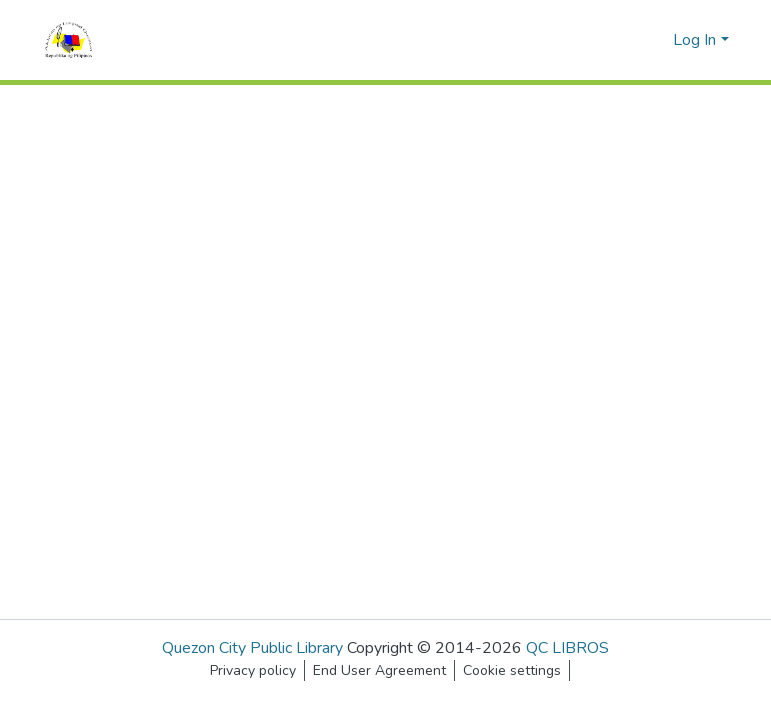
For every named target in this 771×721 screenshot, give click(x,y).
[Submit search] (625, 40)
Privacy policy (253, 670)
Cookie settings (512, 670)
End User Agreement (379, 670)
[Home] (68, 40)
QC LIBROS (567, 648)
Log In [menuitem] (694, 40)
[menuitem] (654, 40)
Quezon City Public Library (252, 648)
